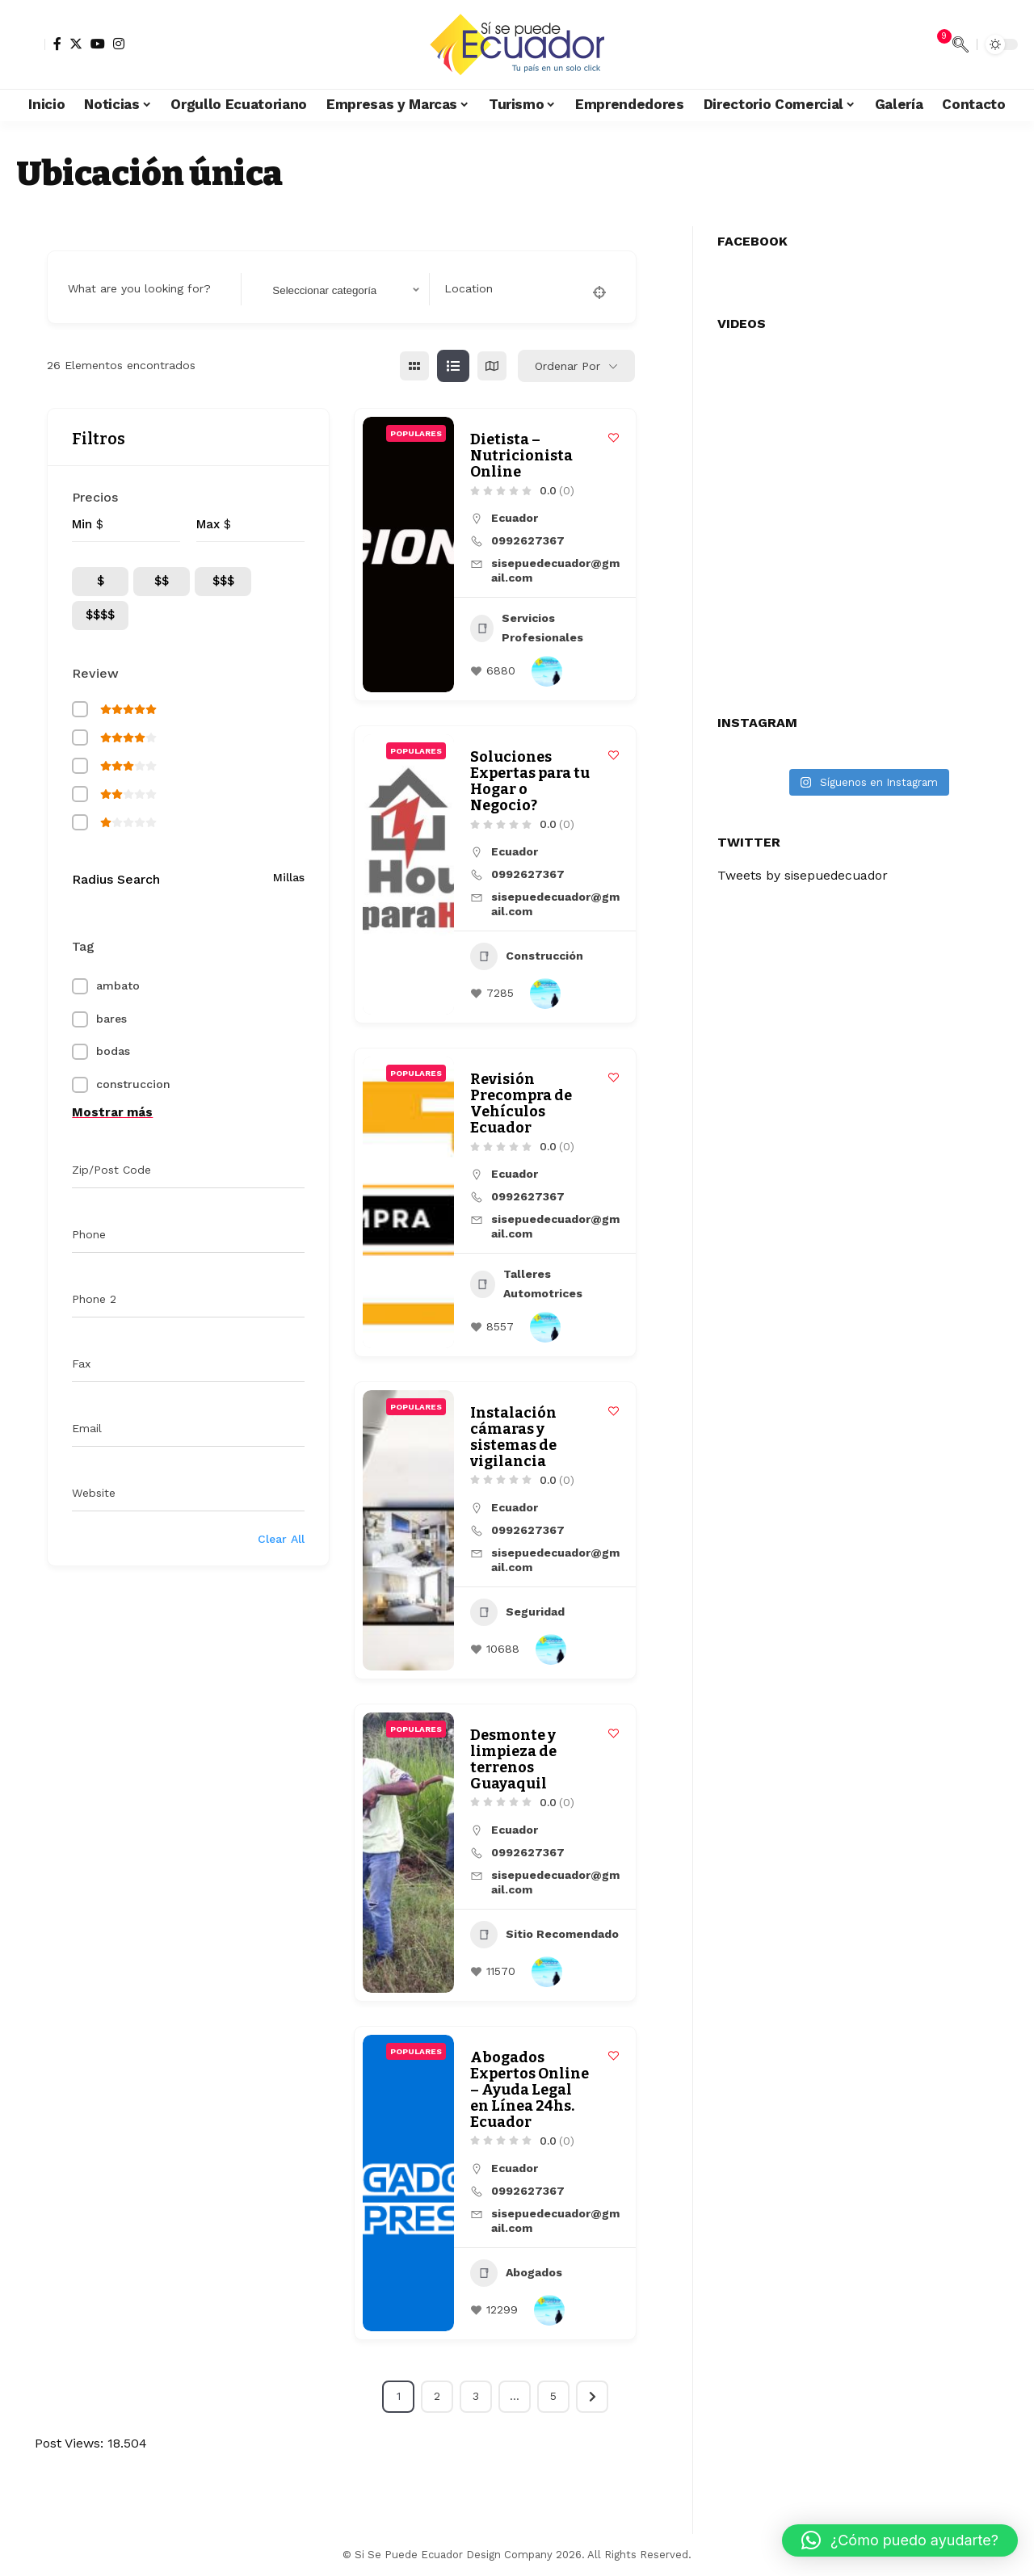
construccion (133, 1084)
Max (208, 524)
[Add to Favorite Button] (613, 437)
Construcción (526, 956)
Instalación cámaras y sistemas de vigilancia (513, 1437)
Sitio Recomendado (544, 1934)
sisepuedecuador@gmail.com (555, 570)
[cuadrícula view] (414, 366)
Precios (95, 497)
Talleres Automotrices (526, 1283)
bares (111, 1018)
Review (95, 673)
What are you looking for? (139, 288)
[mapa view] (492, 366)
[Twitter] (75, 43)
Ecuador (514, 517)
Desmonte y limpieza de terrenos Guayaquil (513, 1759)
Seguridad (517, 1612)
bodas (113, 1050)
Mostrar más (112, 1112)
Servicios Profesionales (526, 627)
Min (82, 524)
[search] (960, 44)
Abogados (516, 2273)
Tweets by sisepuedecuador (804, 867)
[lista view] (453, 366)
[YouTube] (97, 43)
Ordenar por (567, 365)
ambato (118, 985)
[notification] (936, 44)
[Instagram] (118, 43)
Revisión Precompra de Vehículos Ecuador (521, 1103)
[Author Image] (547, 671)
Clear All (281, 1538)
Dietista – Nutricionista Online (521, 456)
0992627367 (528, 540)
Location (468, 288)
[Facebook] (57, 43)
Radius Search (116, 879)
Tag (83, 946)
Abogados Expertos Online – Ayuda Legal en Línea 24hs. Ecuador (529, 2090)
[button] (900, 2540)
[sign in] (30, 44)
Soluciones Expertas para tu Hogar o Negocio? (530, 781)
